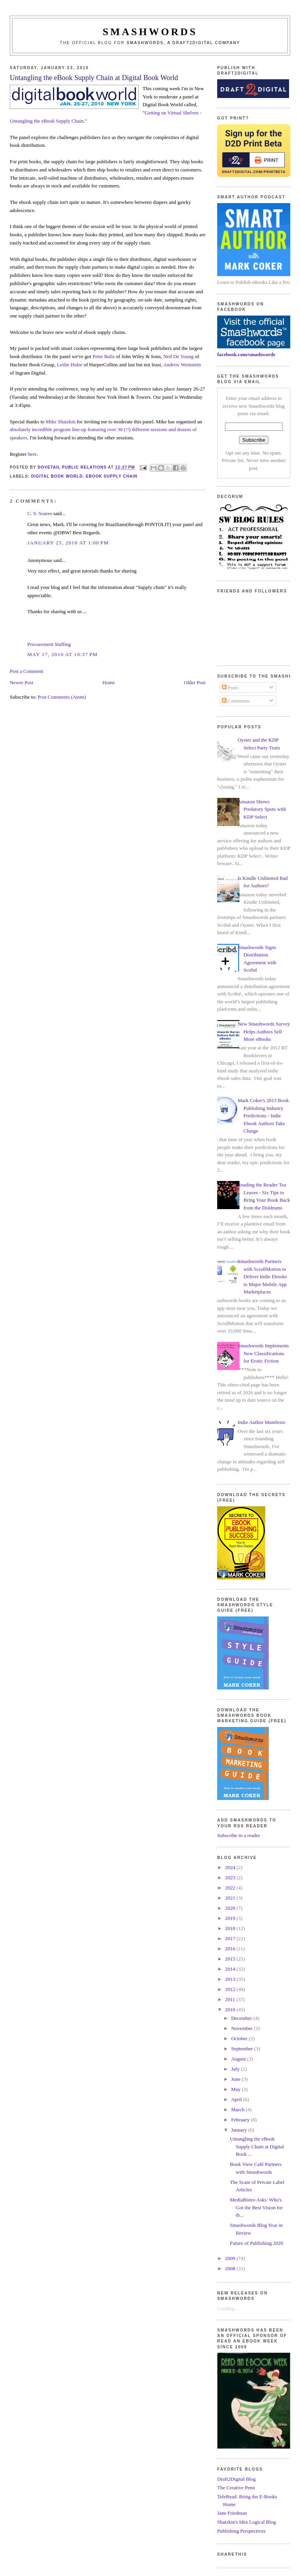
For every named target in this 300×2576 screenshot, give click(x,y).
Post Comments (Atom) (62, 697)
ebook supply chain (111, 476)
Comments (236, 701)
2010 (230, 2009)
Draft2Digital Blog (236, 2479)
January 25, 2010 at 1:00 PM (68, 543)
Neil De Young (178, 356)
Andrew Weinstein (182, 364)
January (239, 2130)
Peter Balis (104, 356)
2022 (230, 1888)
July (236, 2069)
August (239, 2059)
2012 (230, 1989)
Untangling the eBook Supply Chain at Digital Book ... (257, 2146)
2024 (230, 1867)
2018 (230, 1928)
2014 (230, 1969)
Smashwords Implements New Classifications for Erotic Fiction (263, 1353)
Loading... (227, 2308)
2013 (230, 1979)
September (242, 2049)
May (236, 2089)
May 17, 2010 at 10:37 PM (62, 654)
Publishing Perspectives (241, 2531)
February (241, 2120)
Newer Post (21, 682)
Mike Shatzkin (60, 422)
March (238, 2109)
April (237, 2099)
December (242, 2018)
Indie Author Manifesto (261, 1422)
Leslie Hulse (69, 364)
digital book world (57, 476)
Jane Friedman (232, 2513)
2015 (230, 1959)
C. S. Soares (39, 513)
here (32, 454)
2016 (230, 1949)
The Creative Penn (236, 2487)
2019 (230, 1918)
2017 (230, 1938)
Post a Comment (26, 671)
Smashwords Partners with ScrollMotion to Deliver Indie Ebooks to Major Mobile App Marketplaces (262, 1276)
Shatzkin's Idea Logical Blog (246, 2522)
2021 (230, 1898)
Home (108, 682)
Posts (230, 687)
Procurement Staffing (49, 644)
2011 (230, 1999)
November (242, 2028)
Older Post (194, 682)
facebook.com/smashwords (246, 354)
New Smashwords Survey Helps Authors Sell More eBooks (264, 1031)
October (240, 2038)
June (236, 2079)
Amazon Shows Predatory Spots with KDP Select (262, 809)
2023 (230, 1877)
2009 (230, 2258)
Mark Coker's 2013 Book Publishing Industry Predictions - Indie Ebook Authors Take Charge (263, 1115)
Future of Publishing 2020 (256, 2243)
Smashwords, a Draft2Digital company (183, 43)
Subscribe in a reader (238, 1835)
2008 (230, 2268)
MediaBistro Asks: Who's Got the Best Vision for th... (256, 2207)
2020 (230, 1908)
